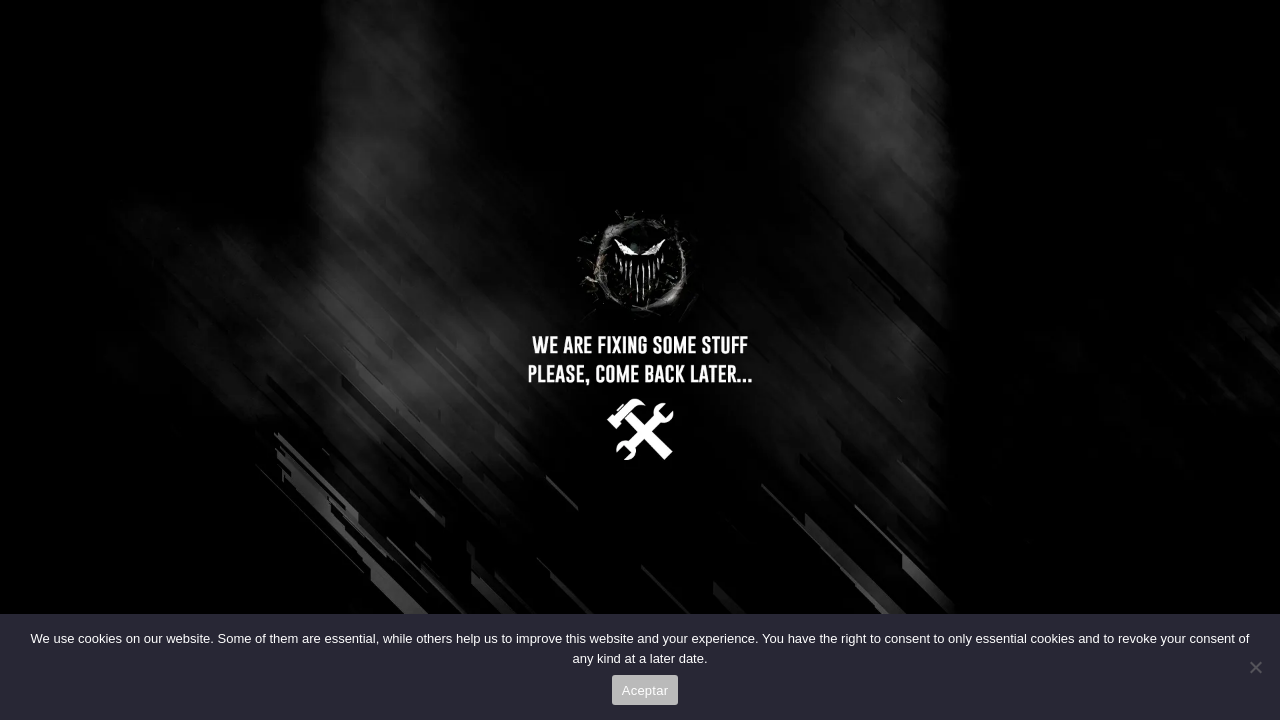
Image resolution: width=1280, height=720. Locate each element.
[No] (1255, 667)
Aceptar (645, 690)
